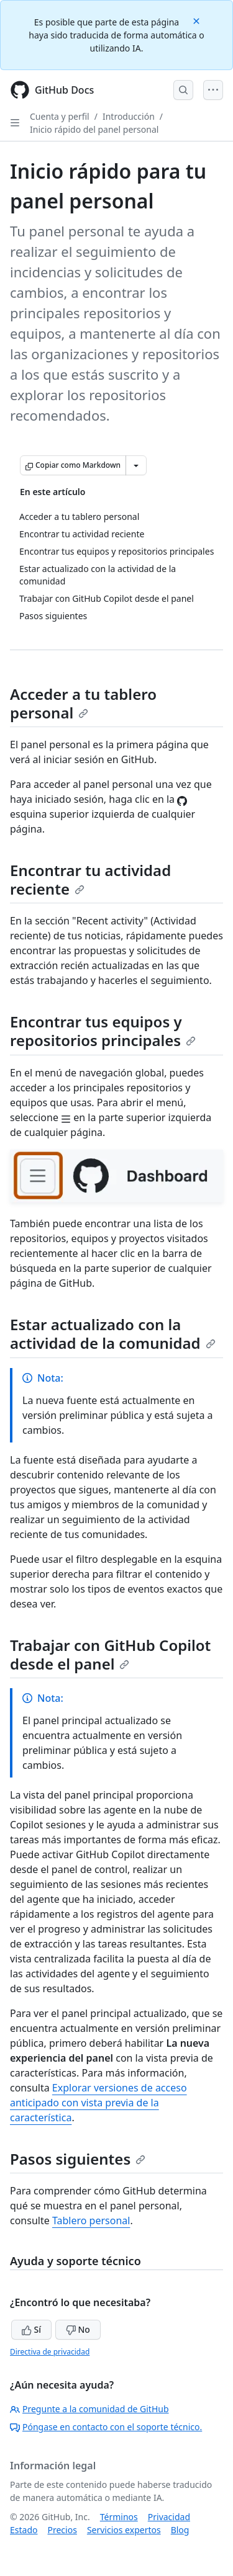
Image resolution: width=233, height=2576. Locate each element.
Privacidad (169, 2517)
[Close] (198, 20)
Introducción (129, 116)
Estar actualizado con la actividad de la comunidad (113, 1333)
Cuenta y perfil (59, 116)
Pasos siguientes (77, 2159)
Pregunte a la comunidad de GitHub (89, 2409)
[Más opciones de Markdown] (136, 465)
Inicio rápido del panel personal (94, 129)
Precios (61, 2530)
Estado (23, 2530)
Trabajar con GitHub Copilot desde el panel (110, 1654)
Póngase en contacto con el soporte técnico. (106, 2427)
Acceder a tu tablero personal (83, 703)
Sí (31, 2329)
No (78, 2329)
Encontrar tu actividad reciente (90, 879)
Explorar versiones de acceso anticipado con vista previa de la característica (98, 2102)
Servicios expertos (124, 2530)
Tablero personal (91, 2220)
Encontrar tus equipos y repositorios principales (103, 1030)
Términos (119, 2517)
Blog (180, 2530)
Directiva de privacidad (49, 2351)
